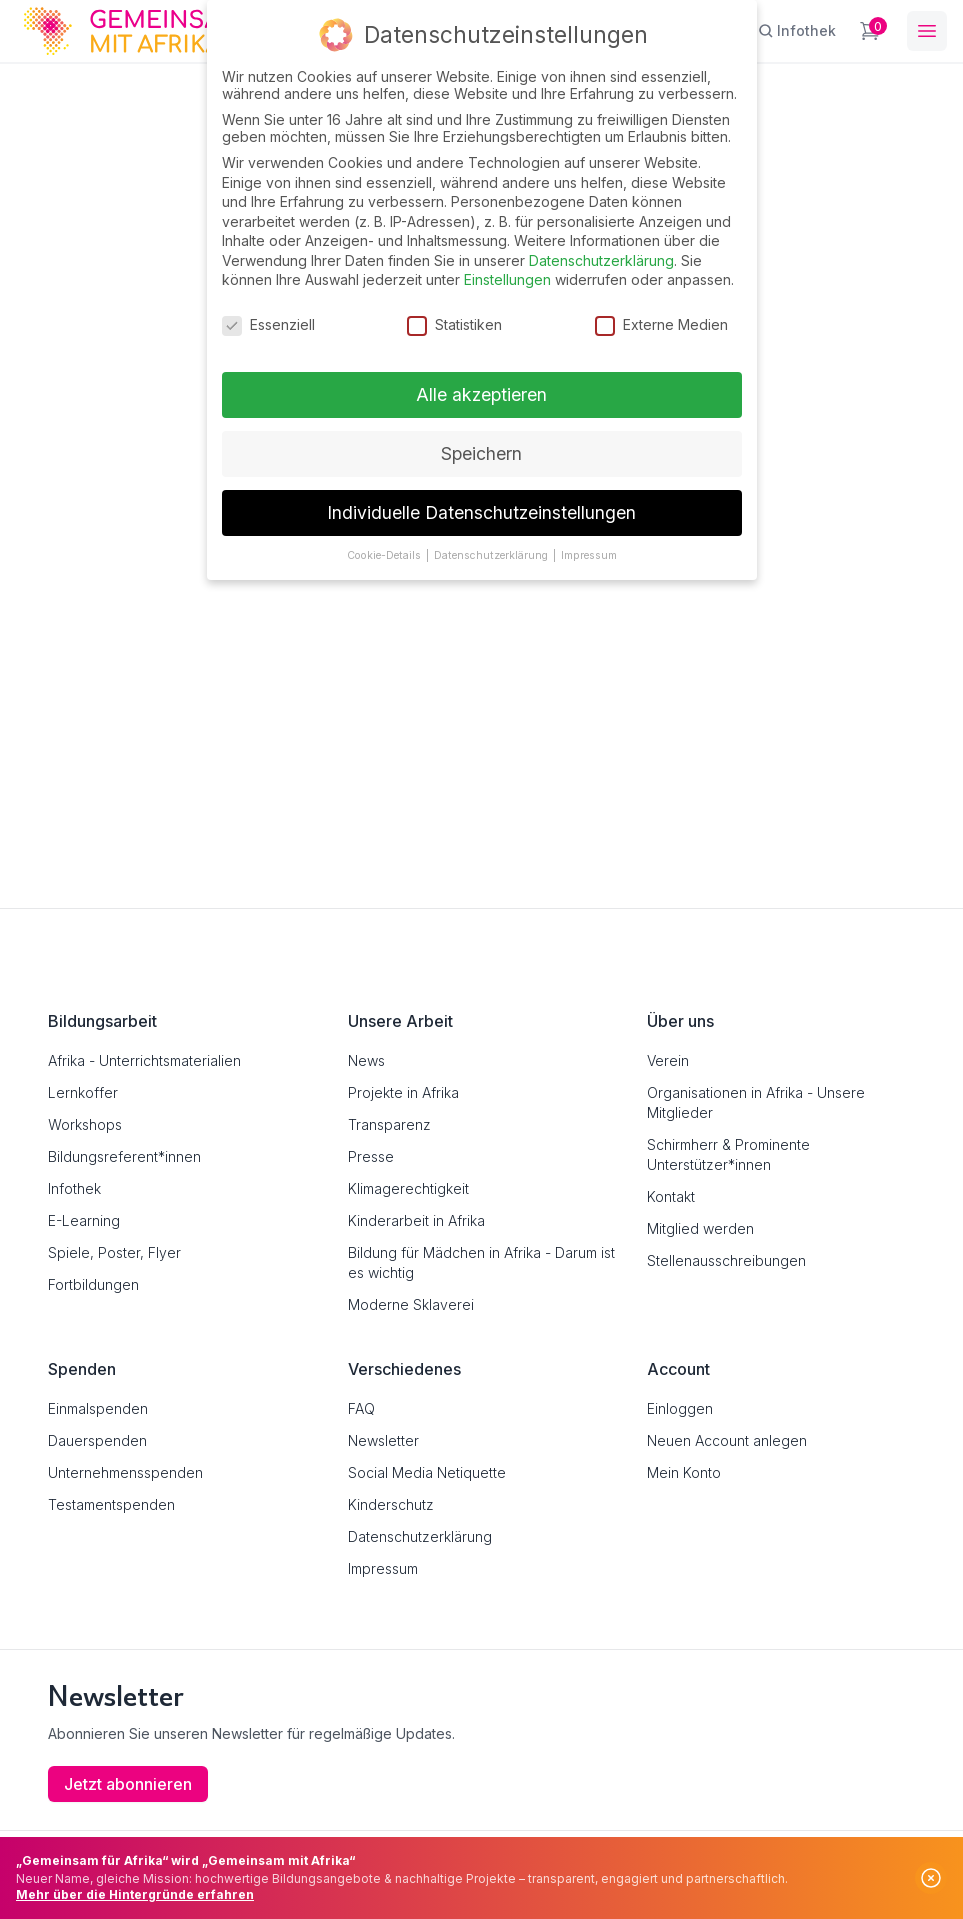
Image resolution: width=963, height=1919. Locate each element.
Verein (668, 1060)
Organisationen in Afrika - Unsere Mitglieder (756, 1102)
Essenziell (268, 324)
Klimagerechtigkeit (408, 1188)
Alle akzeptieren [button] (481, 393)
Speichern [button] (481, 452)
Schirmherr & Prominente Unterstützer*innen (728, 1154)
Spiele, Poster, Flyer (114, 1252)
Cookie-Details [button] (385, 554)
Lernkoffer (83, 1092)
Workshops (85, 1124)
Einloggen (680, 1408)
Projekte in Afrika (403, 1092)
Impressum (383, 1568)
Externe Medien (661, 324)
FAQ (361, 1408)
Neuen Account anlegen (727, 1440)
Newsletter (383, 1440)
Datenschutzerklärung (420, 1536)
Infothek (74, 1188)
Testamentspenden (111, 1504)
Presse (371, 1156)
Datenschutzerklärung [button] (492, 554)
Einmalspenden (98, 1408)
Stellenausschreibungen (726, 1260)
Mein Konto (684, 1472)
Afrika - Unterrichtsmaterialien (144, 1060)
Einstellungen (507, 279)
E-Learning (84, 1220)
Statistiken (454, 324)
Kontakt (671, 1196)
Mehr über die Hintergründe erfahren (135, 1894)
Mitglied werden (700, 1228)
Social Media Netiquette (427, 1472)
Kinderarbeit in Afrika (416, 1220)
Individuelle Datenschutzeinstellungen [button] (481, 511)
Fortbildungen (93, 1284)
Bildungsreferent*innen (124, 1156)
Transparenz (389, 1124)
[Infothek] (797, 31)
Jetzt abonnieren (128, 1784)
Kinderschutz (391, 1504)
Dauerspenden (97, 1440)
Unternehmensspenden (125, 1472)
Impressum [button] (589, 554)
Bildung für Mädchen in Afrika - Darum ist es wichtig (481, 1262)
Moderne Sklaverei (411, 1304)
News (366, 1060)
